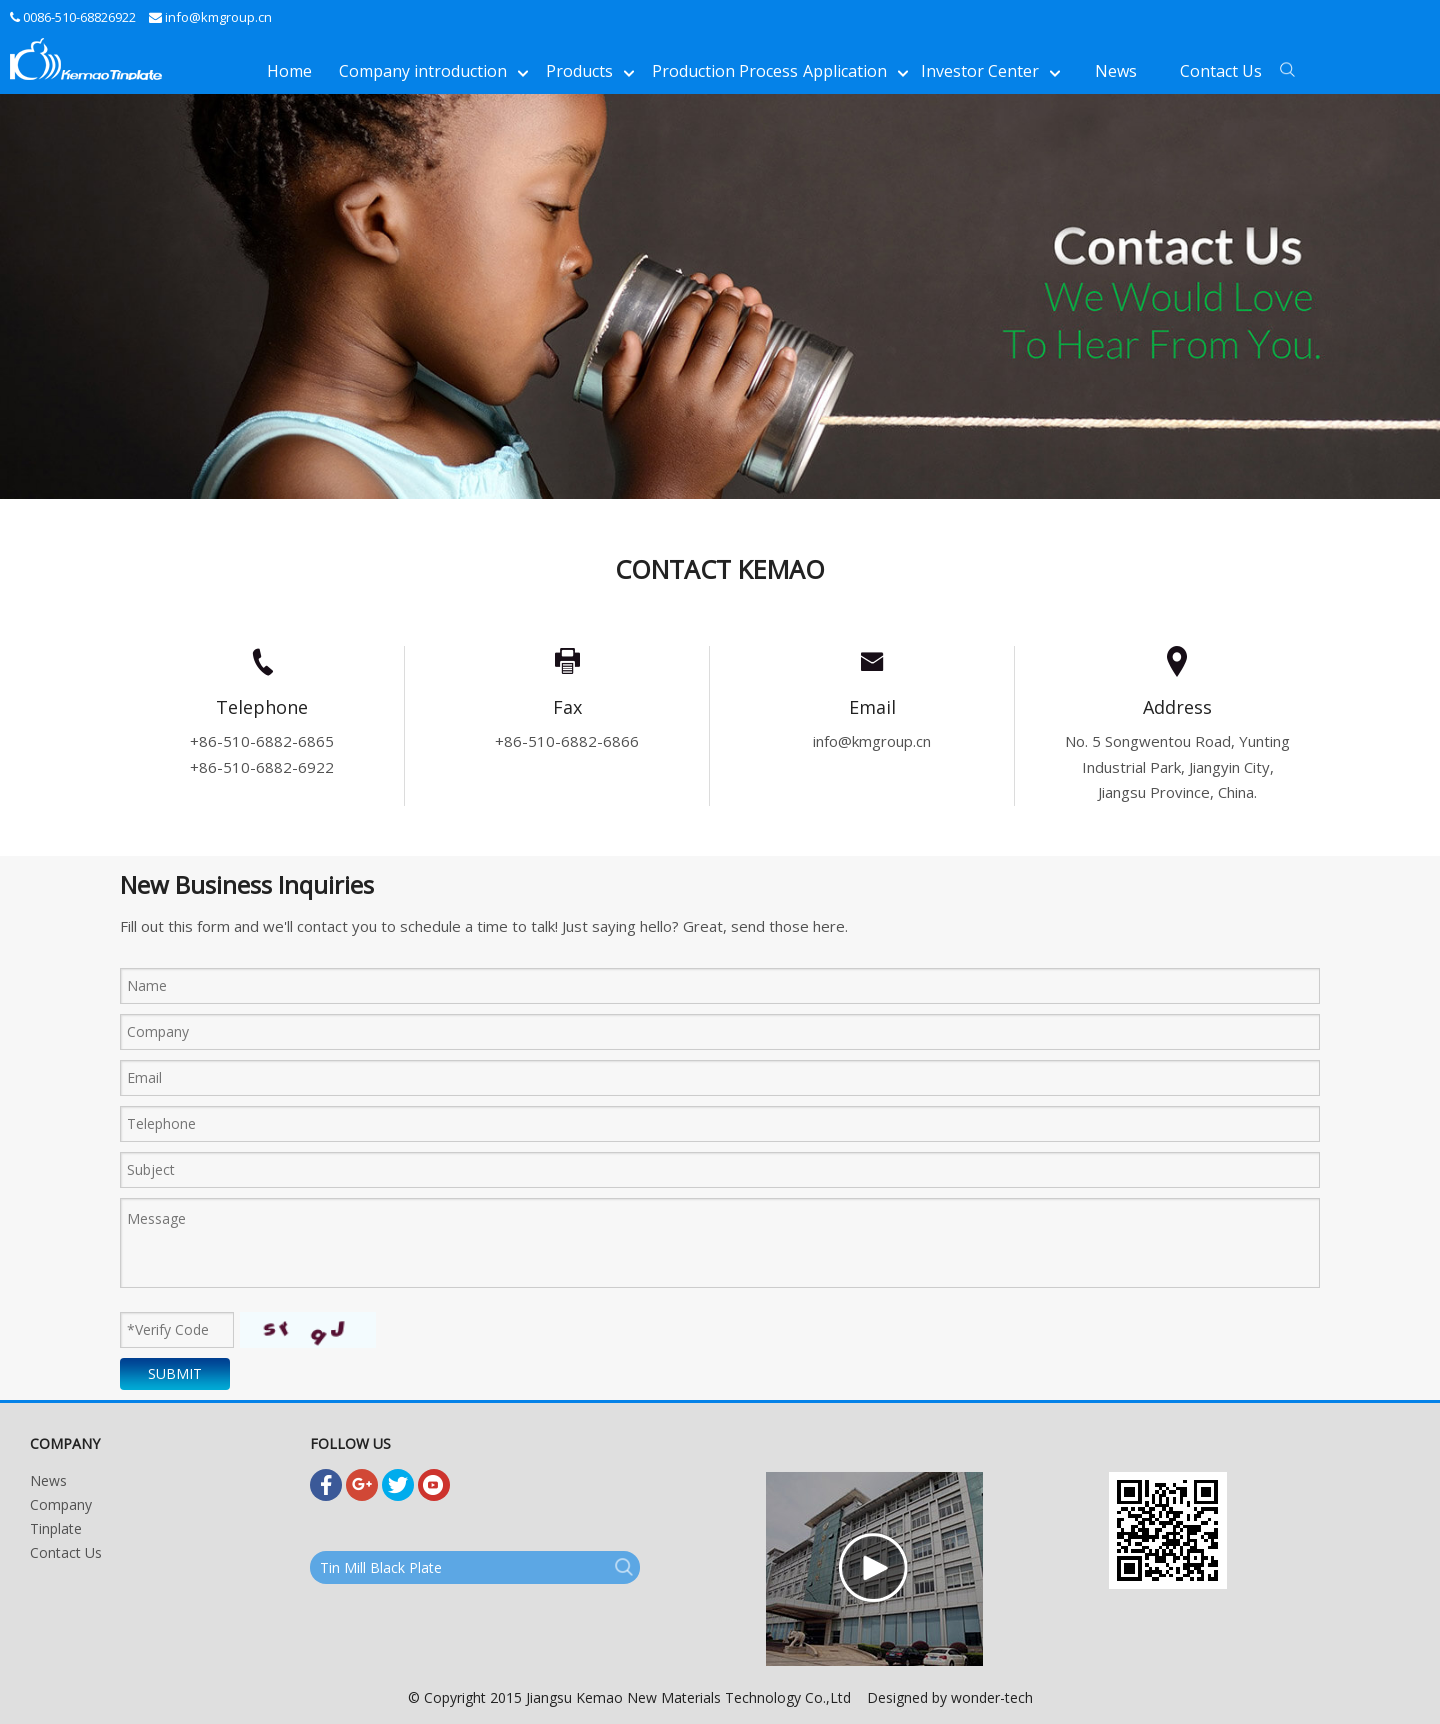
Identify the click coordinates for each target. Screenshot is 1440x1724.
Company (61, 1504)
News (48, 1480)
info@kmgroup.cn (218, 17)
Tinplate (56, 1528)
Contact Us (66, 1552)
